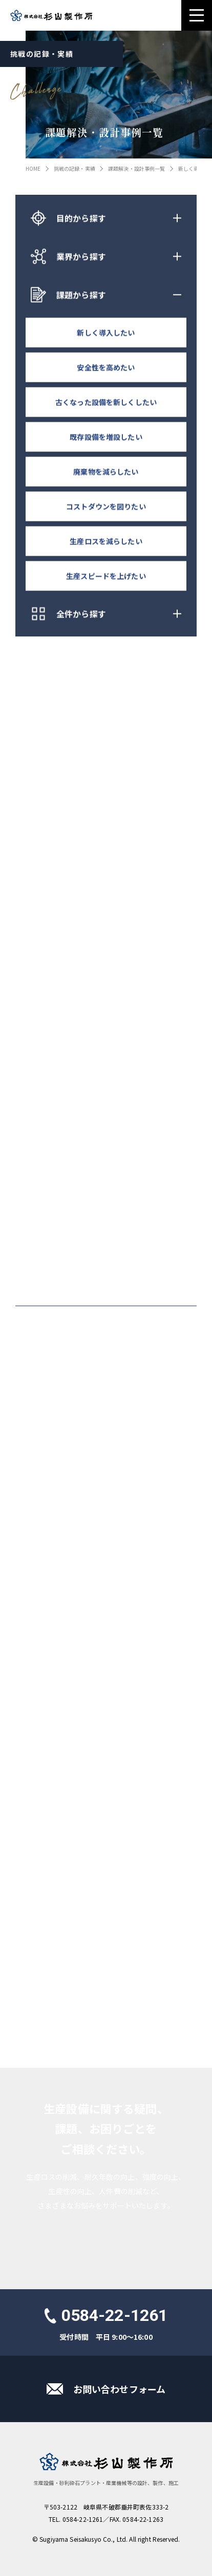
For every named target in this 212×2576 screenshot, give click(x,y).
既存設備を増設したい (106, 437)
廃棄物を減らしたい (105, 472)
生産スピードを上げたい (106, 577)
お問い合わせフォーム (119, 2389)
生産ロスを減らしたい (106, 542)
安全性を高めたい (106, 368)
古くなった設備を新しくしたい (106, 403)
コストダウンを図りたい (106, 507)
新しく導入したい (106, 333)
